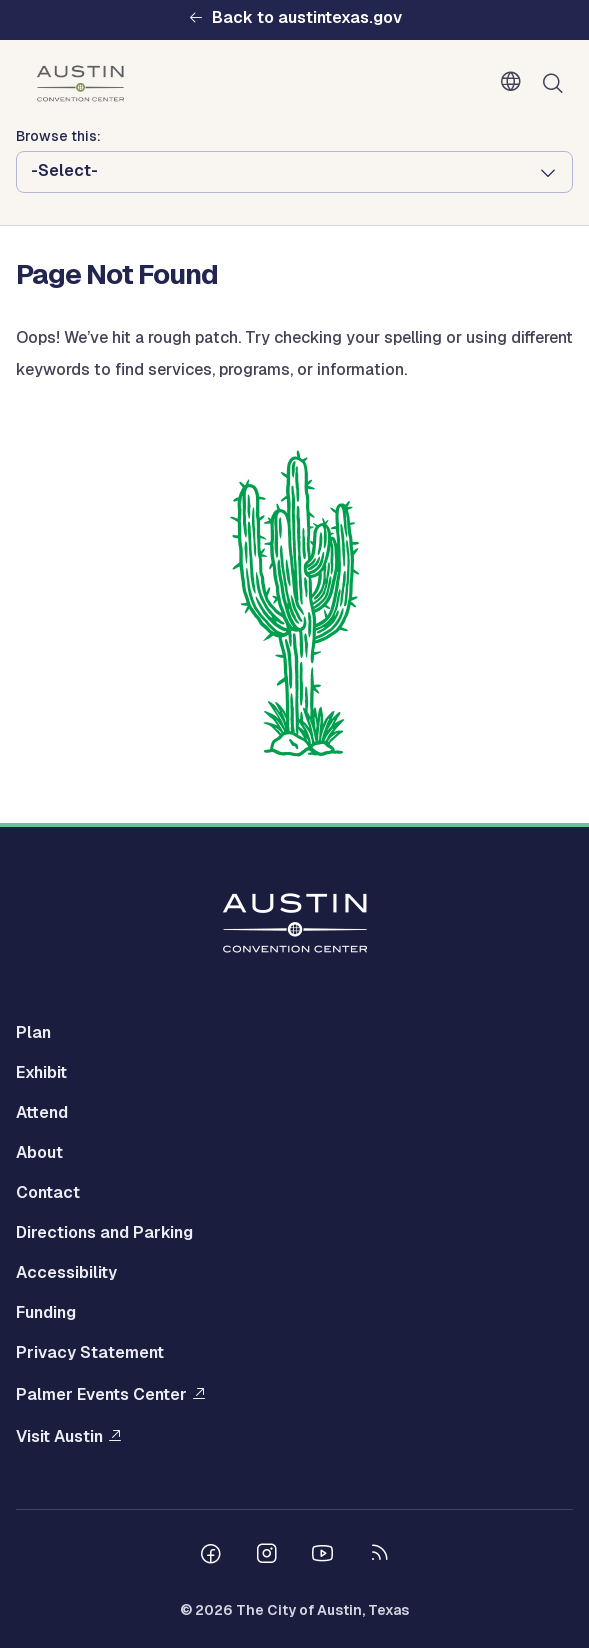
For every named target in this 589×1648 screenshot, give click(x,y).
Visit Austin (59, 1436)
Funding (46, 1312)
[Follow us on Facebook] (211, 1556)
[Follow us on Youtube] (323, 1556)
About (39, 1152)
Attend (42, 1112)
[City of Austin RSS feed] (379, 1556)
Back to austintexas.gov (307, 18)
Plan (33, 1032)
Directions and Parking (104, 1232)
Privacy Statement (90, 1352)
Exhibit (41, 1072)
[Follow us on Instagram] (267, 1556)
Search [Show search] (557, 84)
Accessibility (66, 1272)
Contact (48, 1192)
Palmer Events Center (101, 1394)
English (515, 82)
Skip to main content (80, 0)
